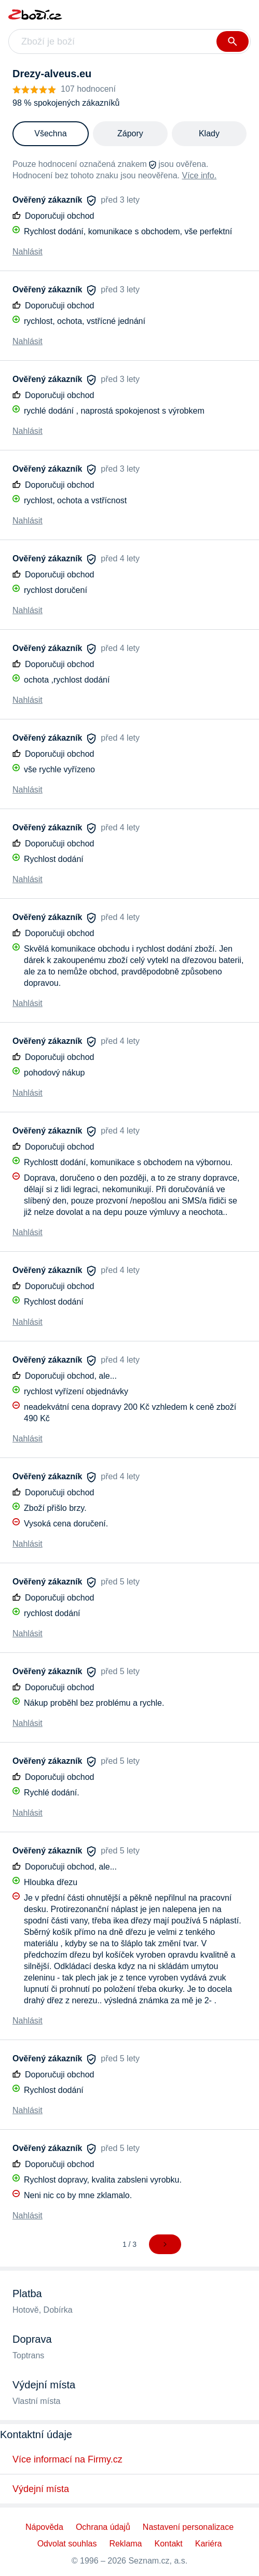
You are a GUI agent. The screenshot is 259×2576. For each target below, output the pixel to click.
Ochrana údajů (103, 2527)
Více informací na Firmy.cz (67, 2459)
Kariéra (208, 2543)
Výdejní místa (40, 2489)
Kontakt (169, 2543)
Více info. (199, 175)
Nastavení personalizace (188, 2527)
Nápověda (44, 2527)
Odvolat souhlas (67, 2543)
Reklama (125, 2543)
